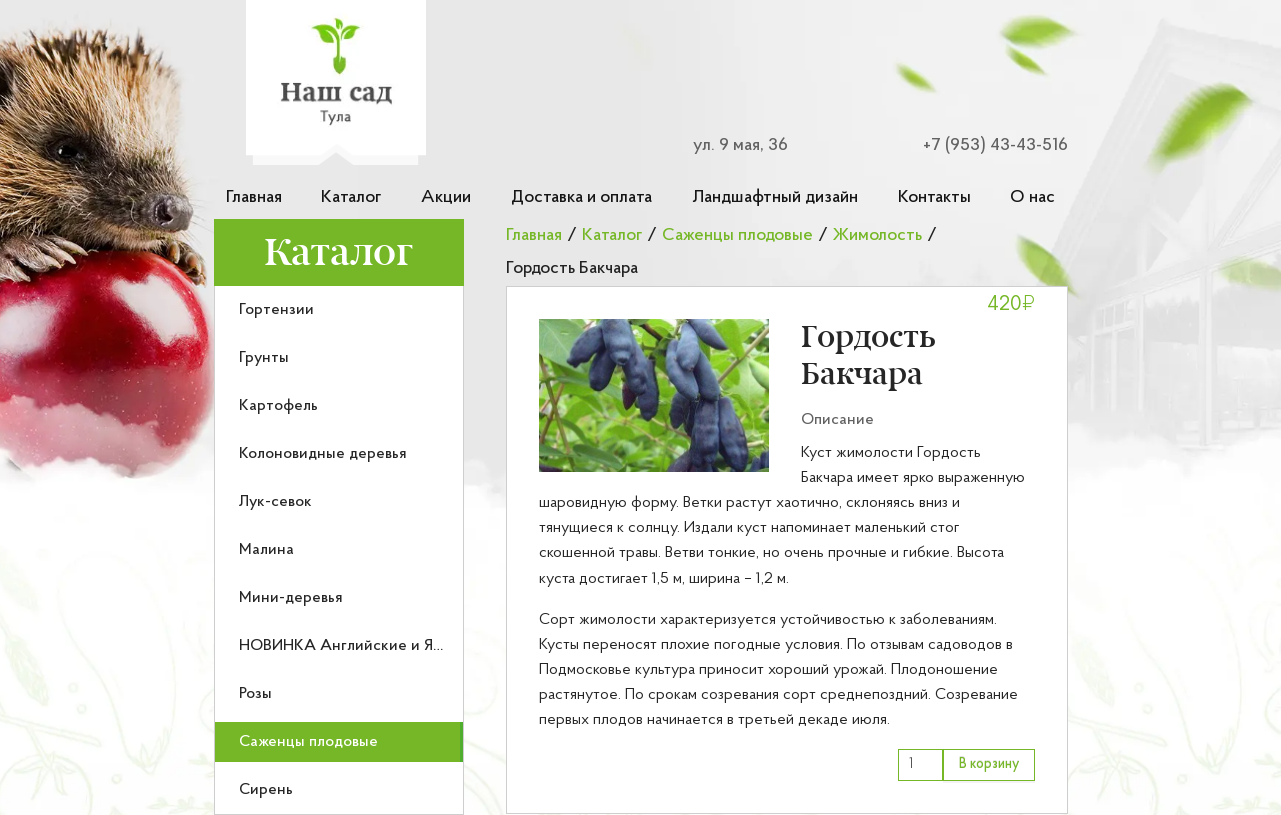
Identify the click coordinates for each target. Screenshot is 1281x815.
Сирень (266, 790)
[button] (654, 395)
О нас (1032, 197)
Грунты (264, 358)
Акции (446, 197)
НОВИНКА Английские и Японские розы (385, 646)
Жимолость (877, 235)
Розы (255, 694)
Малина (266, 550)
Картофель (278, 406)
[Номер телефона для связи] (983, 145)
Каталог (351, 197)
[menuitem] (339, 310)
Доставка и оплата (581, 197)
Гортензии (276, 310)
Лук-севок (275, 502)
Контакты (934, 197)
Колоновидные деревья (323, 454)
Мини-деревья (291, 598)
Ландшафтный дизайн (775, 197)
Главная (254, 197)
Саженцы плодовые (308, 742)
